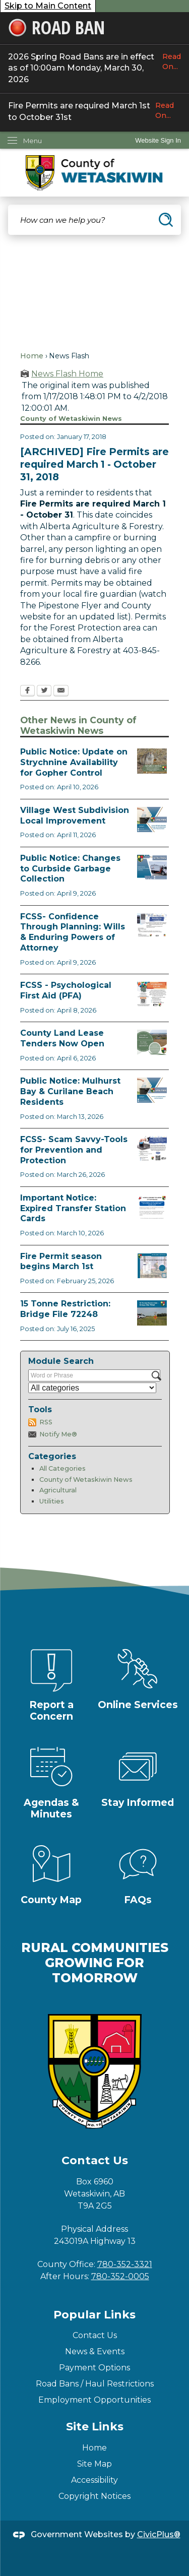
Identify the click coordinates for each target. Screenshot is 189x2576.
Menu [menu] (32, 141)
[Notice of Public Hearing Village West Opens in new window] (152, 819)
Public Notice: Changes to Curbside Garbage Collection (70, 868)
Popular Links (94, 2314)
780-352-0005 (120, 2276)
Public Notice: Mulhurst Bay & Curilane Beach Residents (70, 1091)
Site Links (94, 2426)
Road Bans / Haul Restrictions (95, 2384)
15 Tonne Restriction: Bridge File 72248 (65, 1309)
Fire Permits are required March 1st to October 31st (94, 110)
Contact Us (95, 2335)
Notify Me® (58, 1434)
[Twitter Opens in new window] (44, 691)
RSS (45, 1422)
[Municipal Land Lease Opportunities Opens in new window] (152, 1042)
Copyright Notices (94, 2496)
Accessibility (94, 2480)
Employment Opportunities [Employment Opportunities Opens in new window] (94, 2400)
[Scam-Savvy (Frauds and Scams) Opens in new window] (152, 1148)
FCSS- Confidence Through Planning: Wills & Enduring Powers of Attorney (72, 932)
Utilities (51, 1501)
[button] (166, 220)
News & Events (94, 2351)
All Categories (62, 1468)
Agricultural (58, 1490)
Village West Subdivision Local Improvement (74, 815)
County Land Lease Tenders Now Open (62, 1038)
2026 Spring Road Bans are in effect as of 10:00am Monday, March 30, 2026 (94, 67)
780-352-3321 (124, 2264)
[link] (158, 140)
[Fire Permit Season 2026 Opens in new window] (152, 1265)
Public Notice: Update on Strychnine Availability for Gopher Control (74, 762)
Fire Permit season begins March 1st (61, 1261)
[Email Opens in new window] (61, 691)
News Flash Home (67, 374)
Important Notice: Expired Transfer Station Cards (73, 1208)
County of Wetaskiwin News (86, 1479)
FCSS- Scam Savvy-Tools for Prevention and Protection (74, 1150)
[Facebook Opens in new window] (27, 691)
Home (31, 355)
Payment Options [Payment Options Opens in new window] (94, 2367)
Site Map (94, 2464)
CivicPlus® (158, 2534)
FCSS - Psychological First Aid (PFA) (65, 990)
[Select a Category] (92, 1388)
